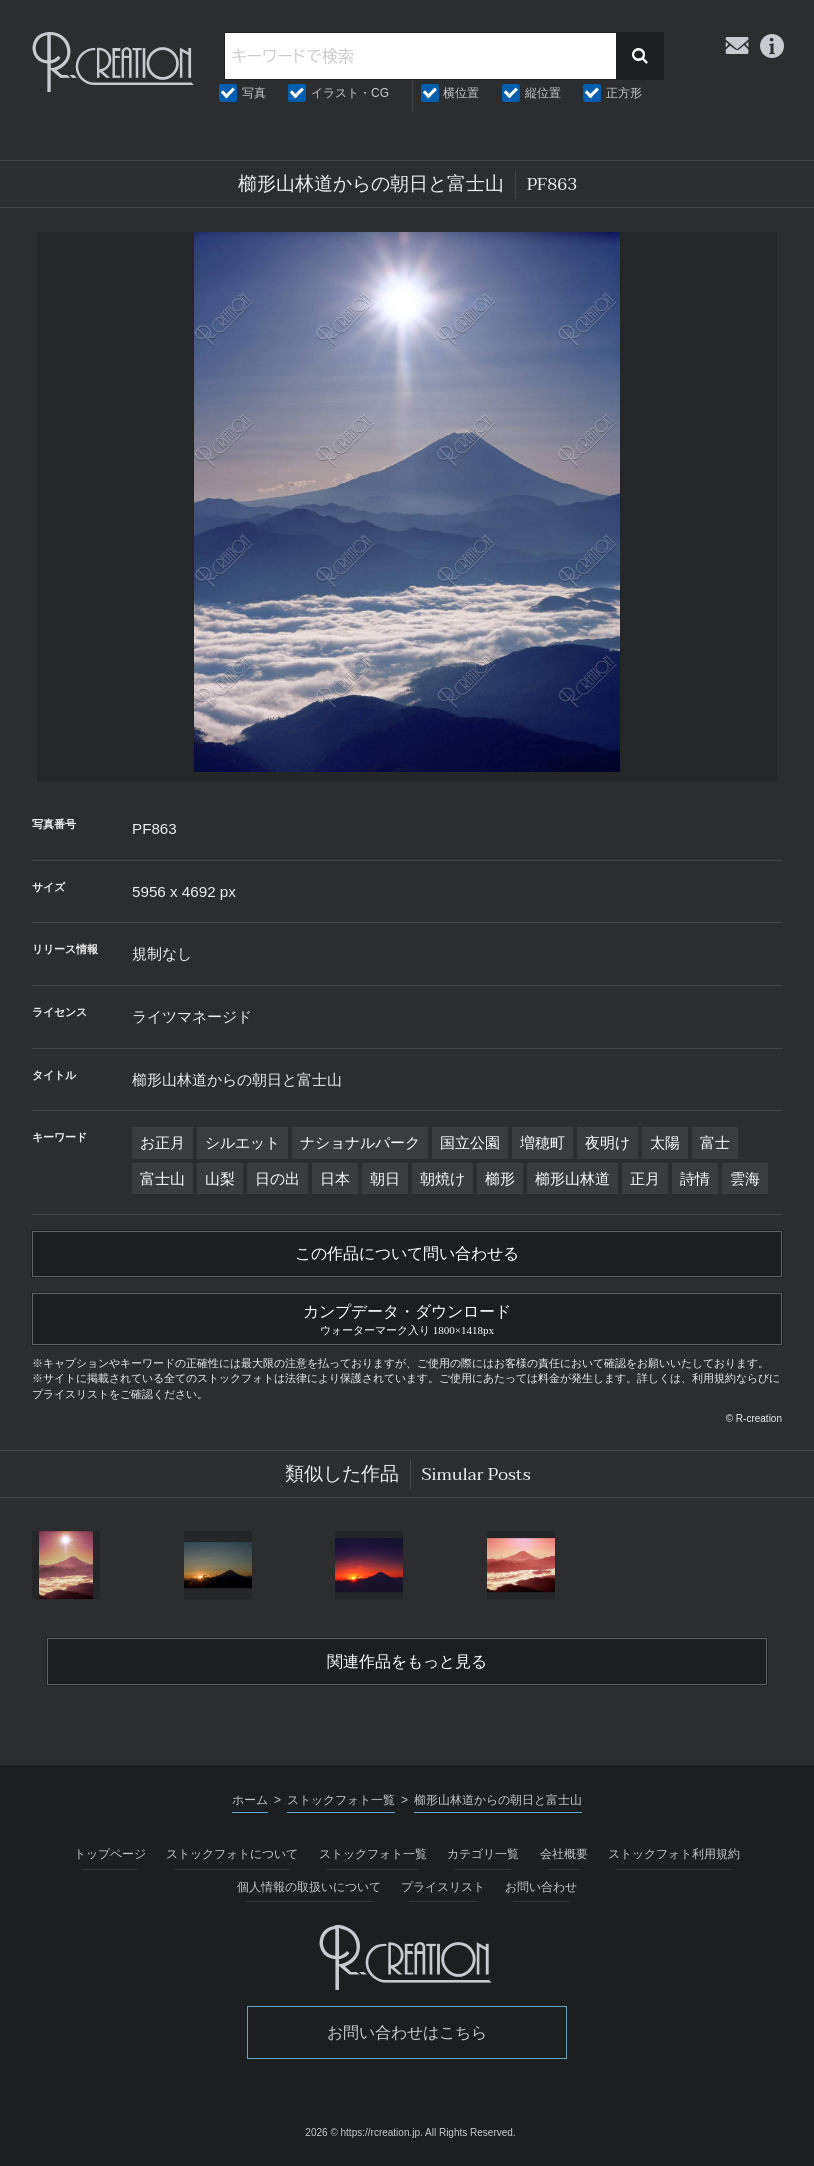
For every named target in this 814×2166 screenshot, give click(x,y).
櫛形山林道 (572, 1178)
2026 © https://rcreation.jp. (363, 2132)
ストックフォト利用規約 (674, 1854)
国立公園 (470, 1142)
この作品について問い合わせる (407, 1254)
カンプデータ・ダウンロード (407, 1317)
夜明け (607, 1142)
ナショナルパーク (360, 1142)
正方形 (624, 93)
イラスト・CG (350, 93)
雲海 (745, 1178)
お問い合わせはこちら (407, 2032)
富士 (715, 1142)
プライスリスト (443, 1887)
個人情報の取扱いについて (309, 1887)
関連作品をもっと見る (407, 1662)
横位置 (461, 93)
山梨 (220, 1178)
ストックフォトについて (232, 1854)
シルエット (242, 1142)
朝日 (385, 1178)
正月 (645, 1178)
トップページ (110, 1854)
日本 (335, 1178)
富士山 (162, 1178)
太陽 (665, 1142)
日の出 (277, 1178)
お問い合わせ (541, 1887)
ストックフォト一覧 (373, 1854)
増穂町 (542, 1142)
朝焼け (442, 1178)
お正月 (162, 1142)
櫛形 (500, 1178)
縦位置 (543, 93)
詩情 (695, 1178)
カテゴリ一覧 (483, 1854)
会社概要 (564, 1854)
